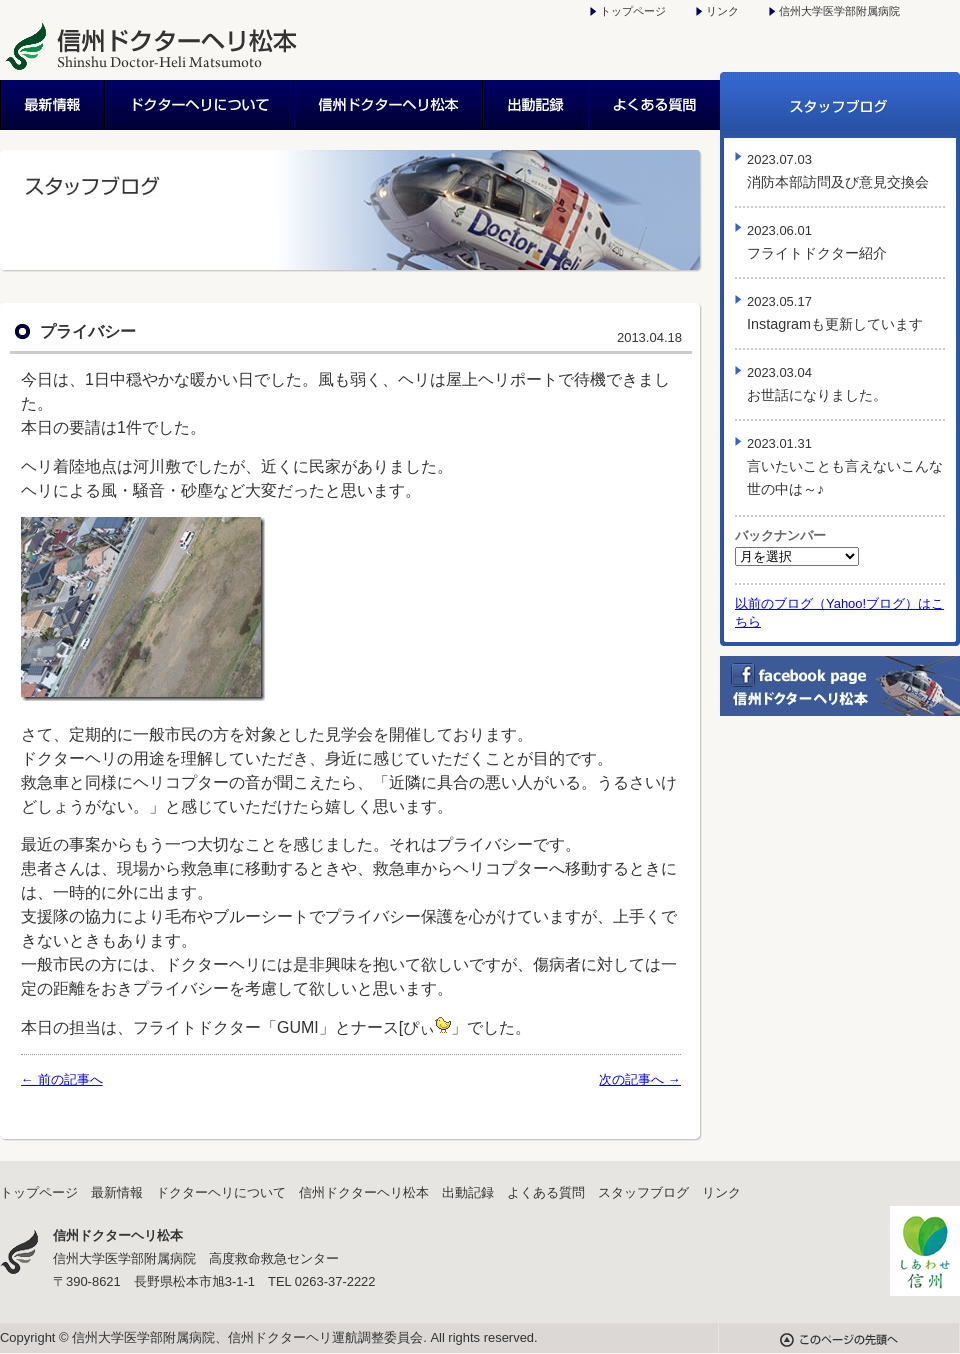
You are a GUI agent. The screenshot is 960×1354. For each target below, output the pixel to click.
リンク (722, 11)
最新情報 (53, 105)
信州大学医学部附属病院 (839, 11)
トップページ (633, 11)
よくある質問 (654, 105)
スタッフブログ (840, 105)
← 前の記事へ (62, 1079)
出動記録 (536, 105)
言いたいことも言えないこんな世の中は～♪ (845, 466)
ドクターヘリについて (200, 105)
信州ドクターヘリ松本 (389, 105)
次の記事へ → (640, 1079)
